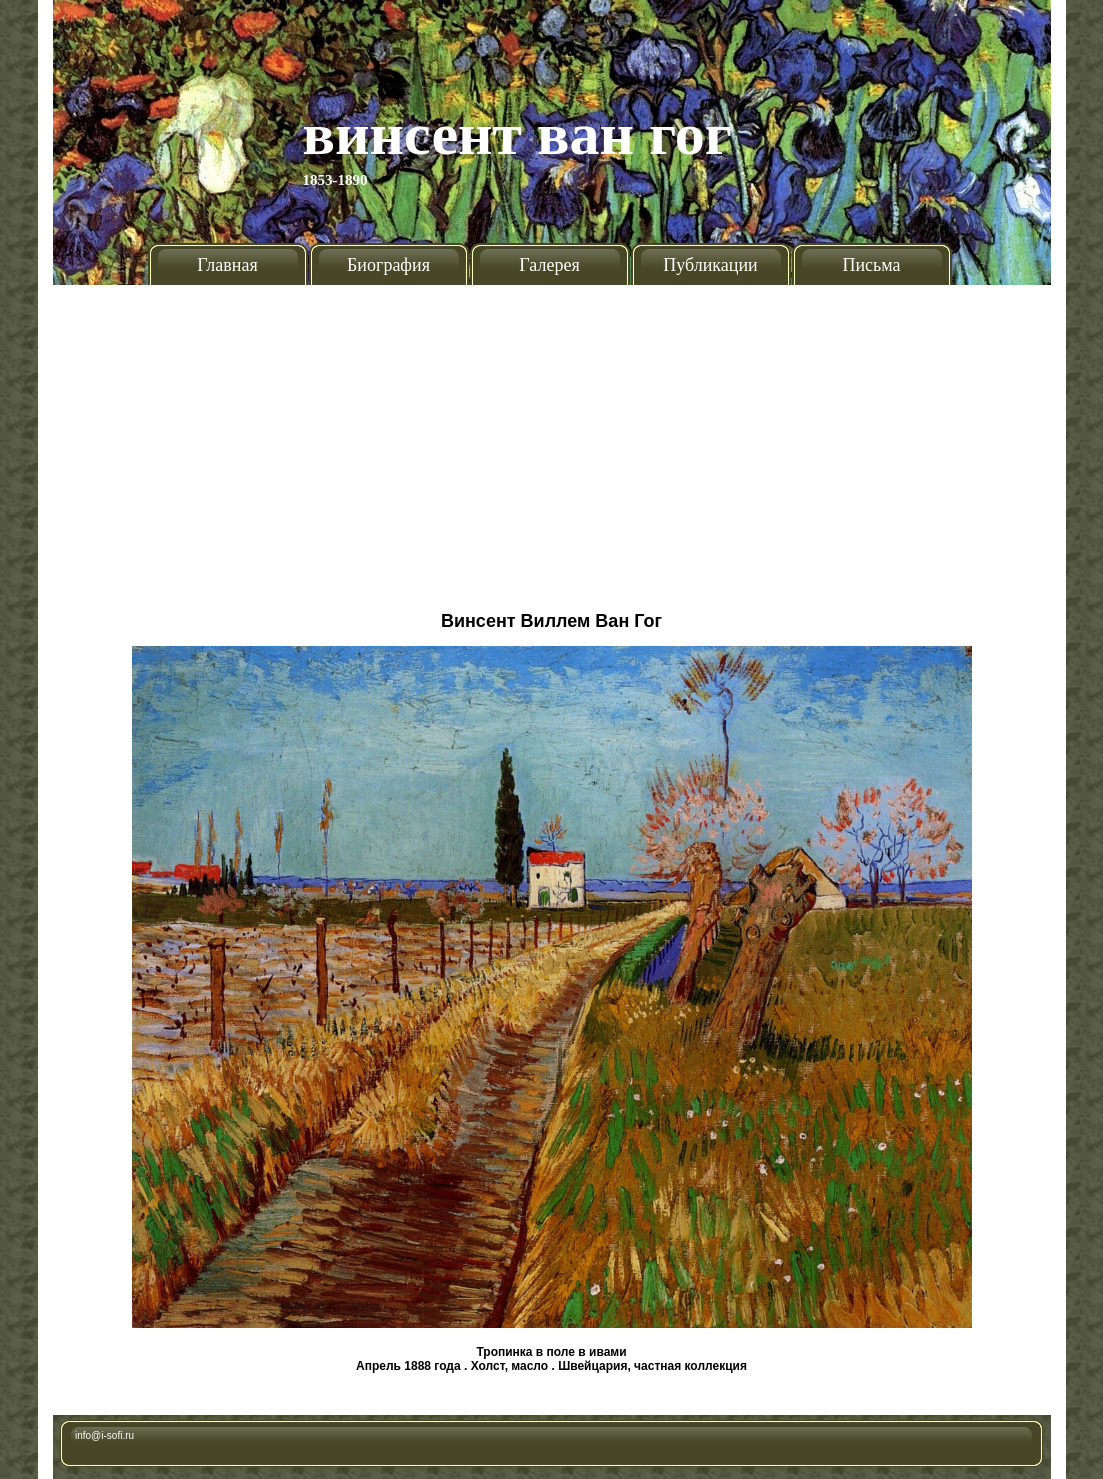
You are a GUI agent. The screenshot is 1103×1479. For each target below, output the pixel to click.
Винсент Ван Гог (518, 134)
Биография (388, 265)
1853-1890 (335, 180)
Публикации (710, 265)
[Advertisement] (552, 440)
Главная (227, 265)
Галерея (549, 265)
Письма (871, 265)
